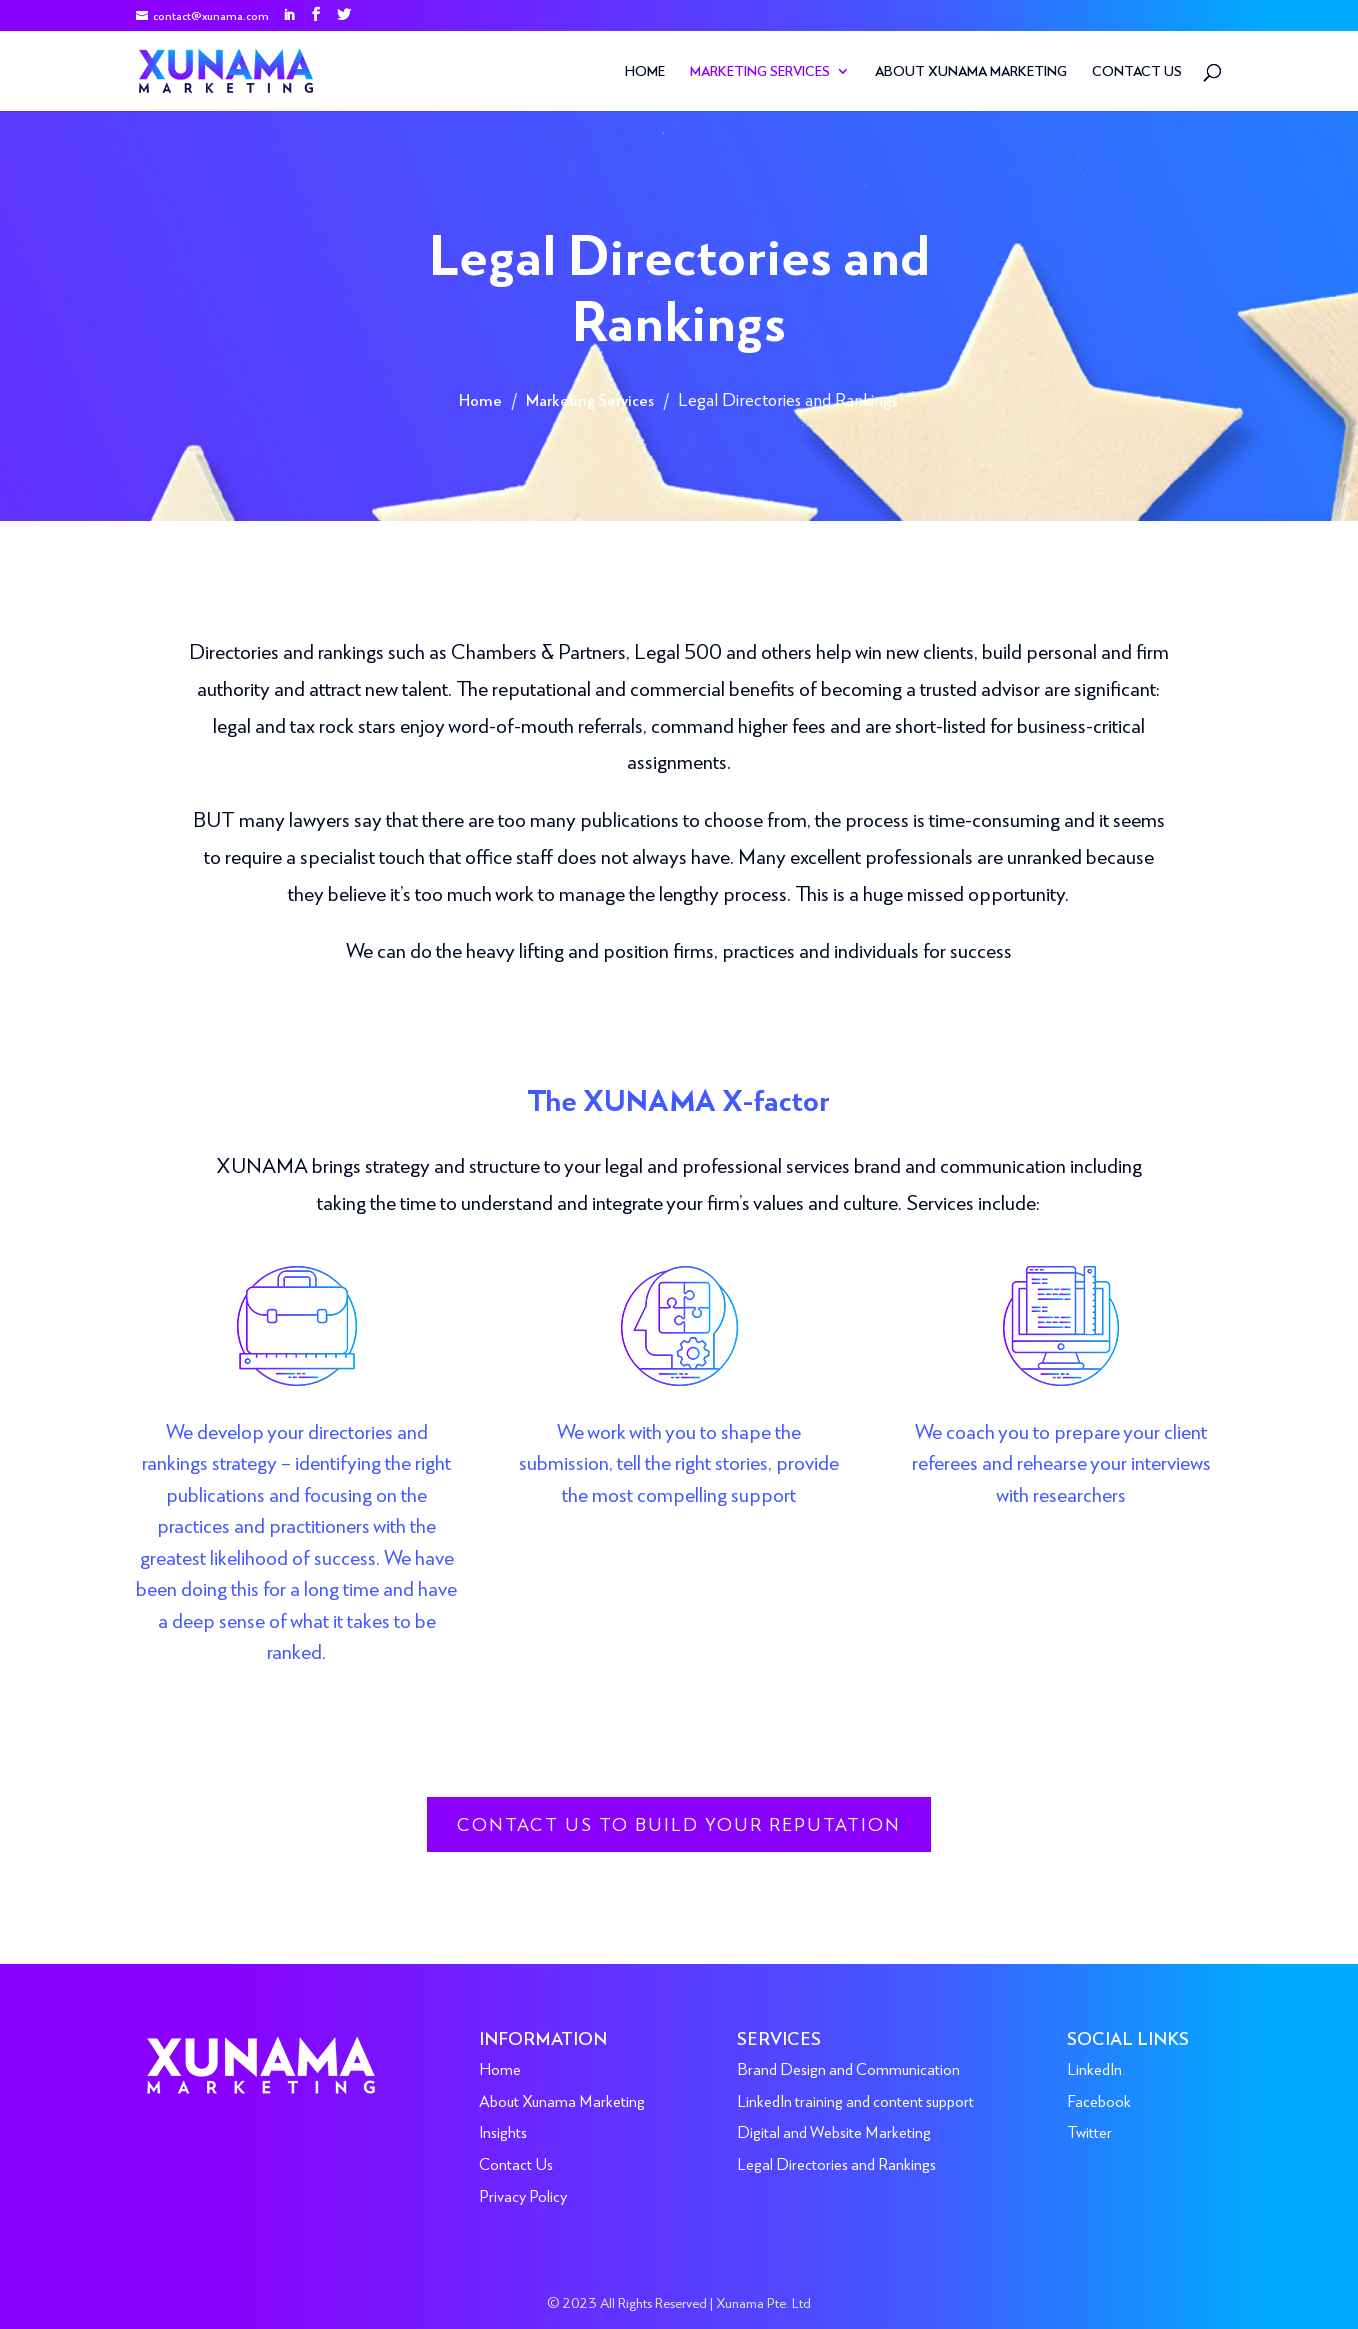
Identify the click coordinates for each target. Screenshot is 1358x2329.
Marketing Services (760, 71)
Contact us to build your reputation (679, 1824)
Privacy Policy (523, 2195)
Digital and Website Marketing (834, 2131)
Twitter (1089, 2131)
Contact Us (1137, 71)
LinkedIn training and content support (855, 2100)
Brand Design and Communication (848, 2068)
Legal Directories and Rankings (836, 2163)
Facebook (1099, 2100)
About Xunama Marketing (971, 71)
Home (645, 71)
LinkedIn (1094, 2068)
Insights (503, 2131)
